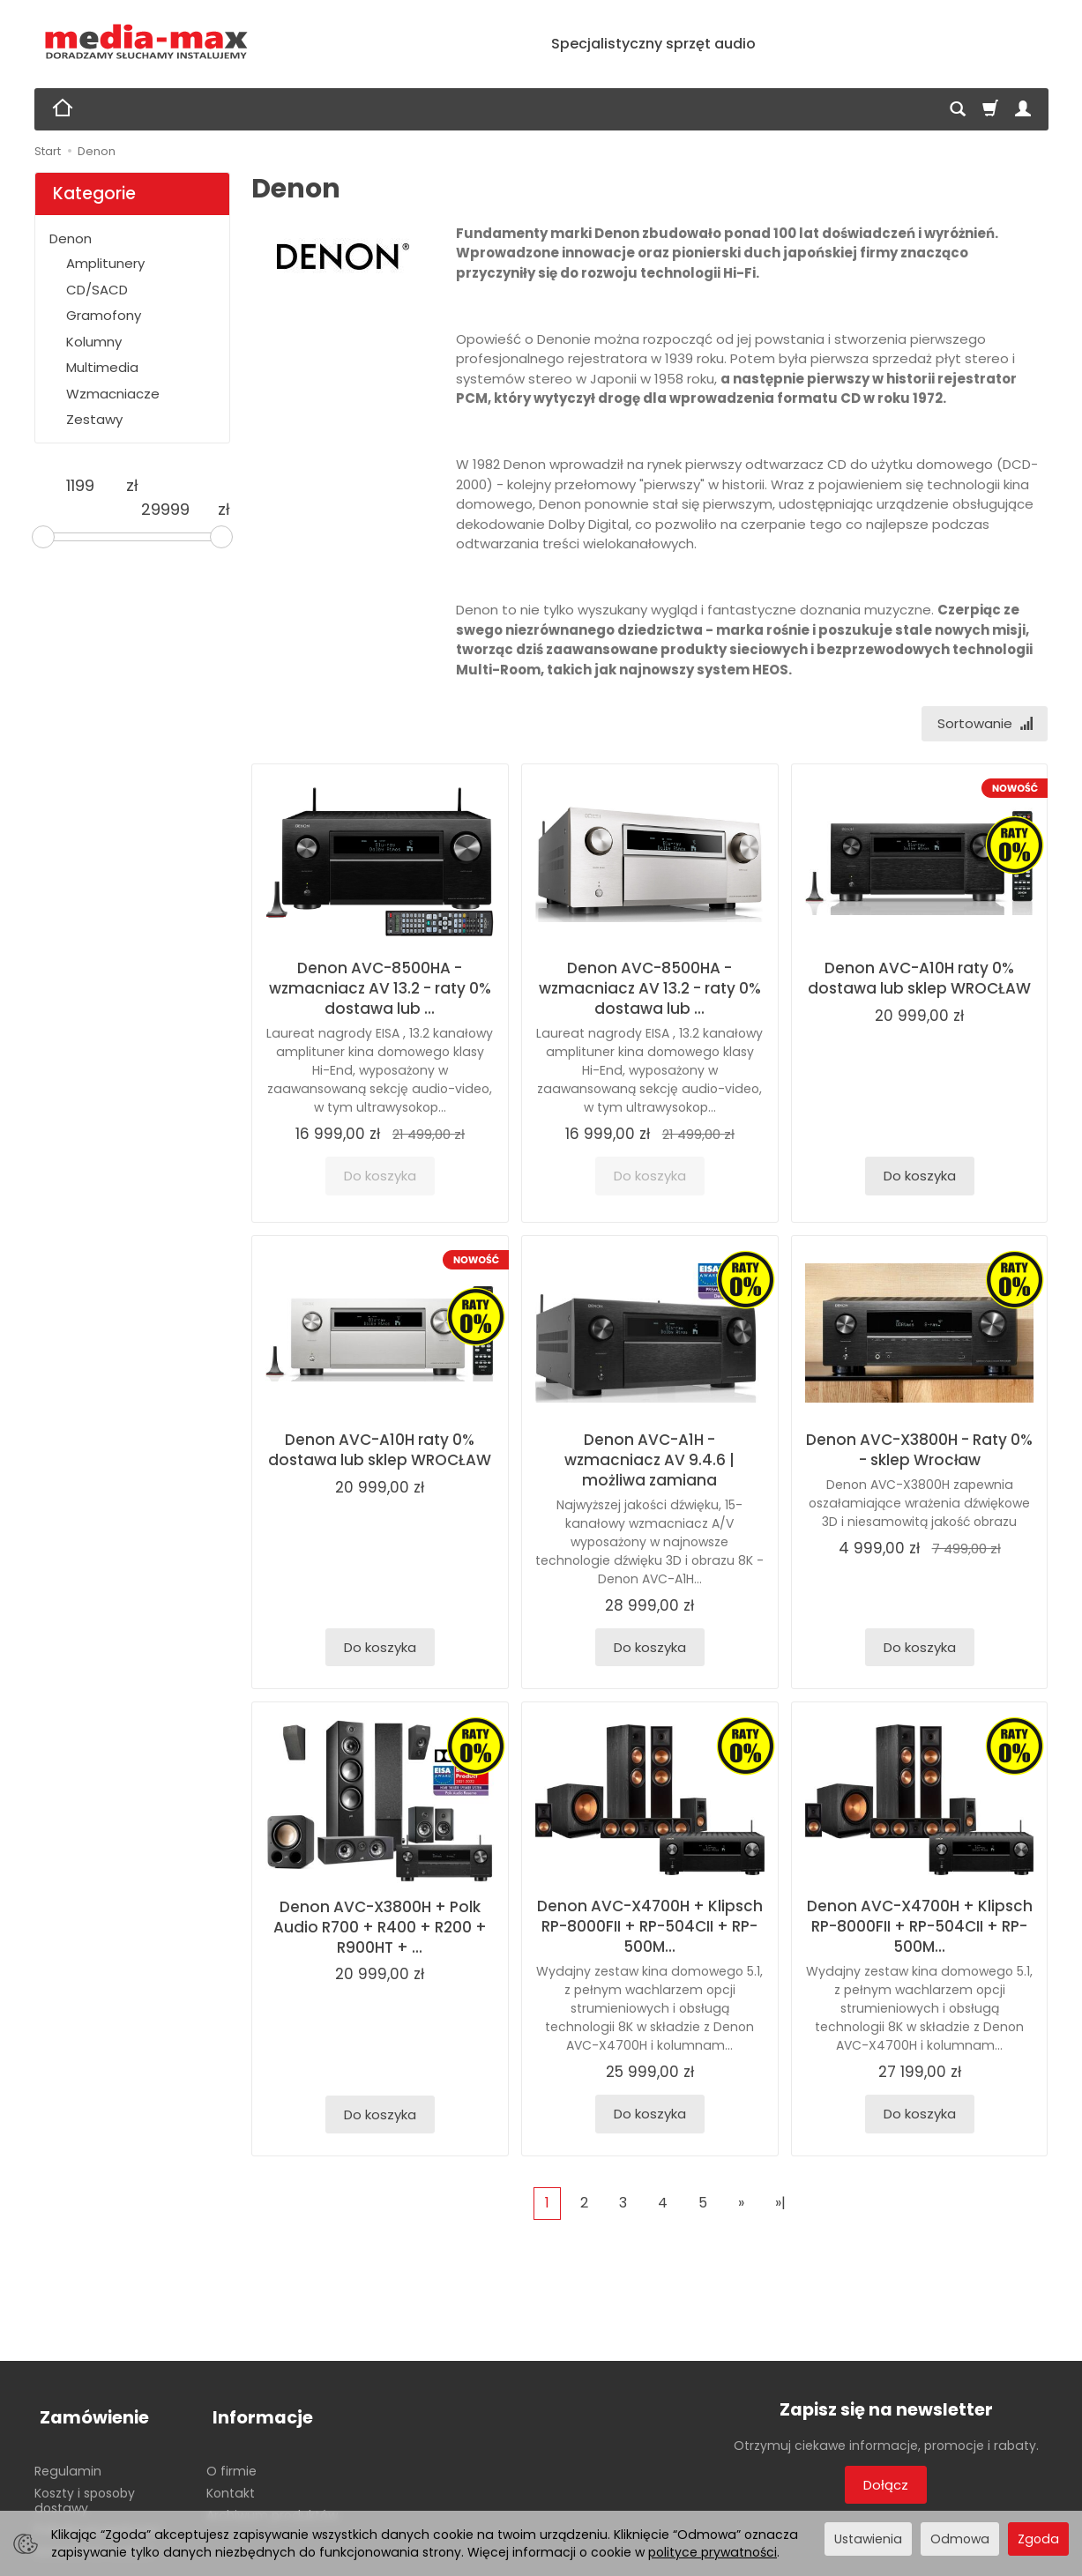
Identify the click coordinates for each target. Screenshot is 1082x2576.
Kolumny (94, 341)
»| (780, 2205)
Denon (70, 238)
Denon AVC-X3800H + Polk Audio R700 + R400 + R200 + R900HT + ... (380, 1930)
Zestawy (94, 419)
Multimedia (102, 367)
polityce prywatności (712, 2552)
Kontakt (230, 2481)
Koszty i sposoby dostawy (84, 2489)
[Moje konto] (1023, 109)
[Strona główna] (146, 42)
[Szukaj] (957, 109)
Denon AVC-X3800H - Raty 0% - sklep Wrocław (919, 1452)
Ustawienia (868, 2539)
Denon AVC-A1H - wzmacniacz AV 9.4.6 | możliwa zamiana (649, 1462)
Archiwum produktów (272, 2504)
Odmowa (959, 2539)
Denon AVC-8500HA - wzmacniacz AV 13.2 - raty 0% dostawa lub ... (380, 991)
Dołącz (885, 2487)
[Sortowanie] (981, 725)
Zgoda (1038, 2539)
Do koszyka (920, 1178)
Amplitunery (105, 263)
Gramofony (103, 315)
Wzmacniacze (113, 393)
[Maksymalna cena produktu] (165, 509)
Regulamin (67, 2459)
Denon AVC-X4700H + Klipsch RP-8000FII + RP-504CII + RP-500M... (650, 1930)
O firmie (231, 2459)
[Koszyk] (990, 109)
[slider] (43, 536)
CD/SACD (97, 289)
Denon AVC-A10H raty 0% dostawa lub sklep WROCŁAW (919, 980)
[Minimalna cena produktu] (80, 485)
